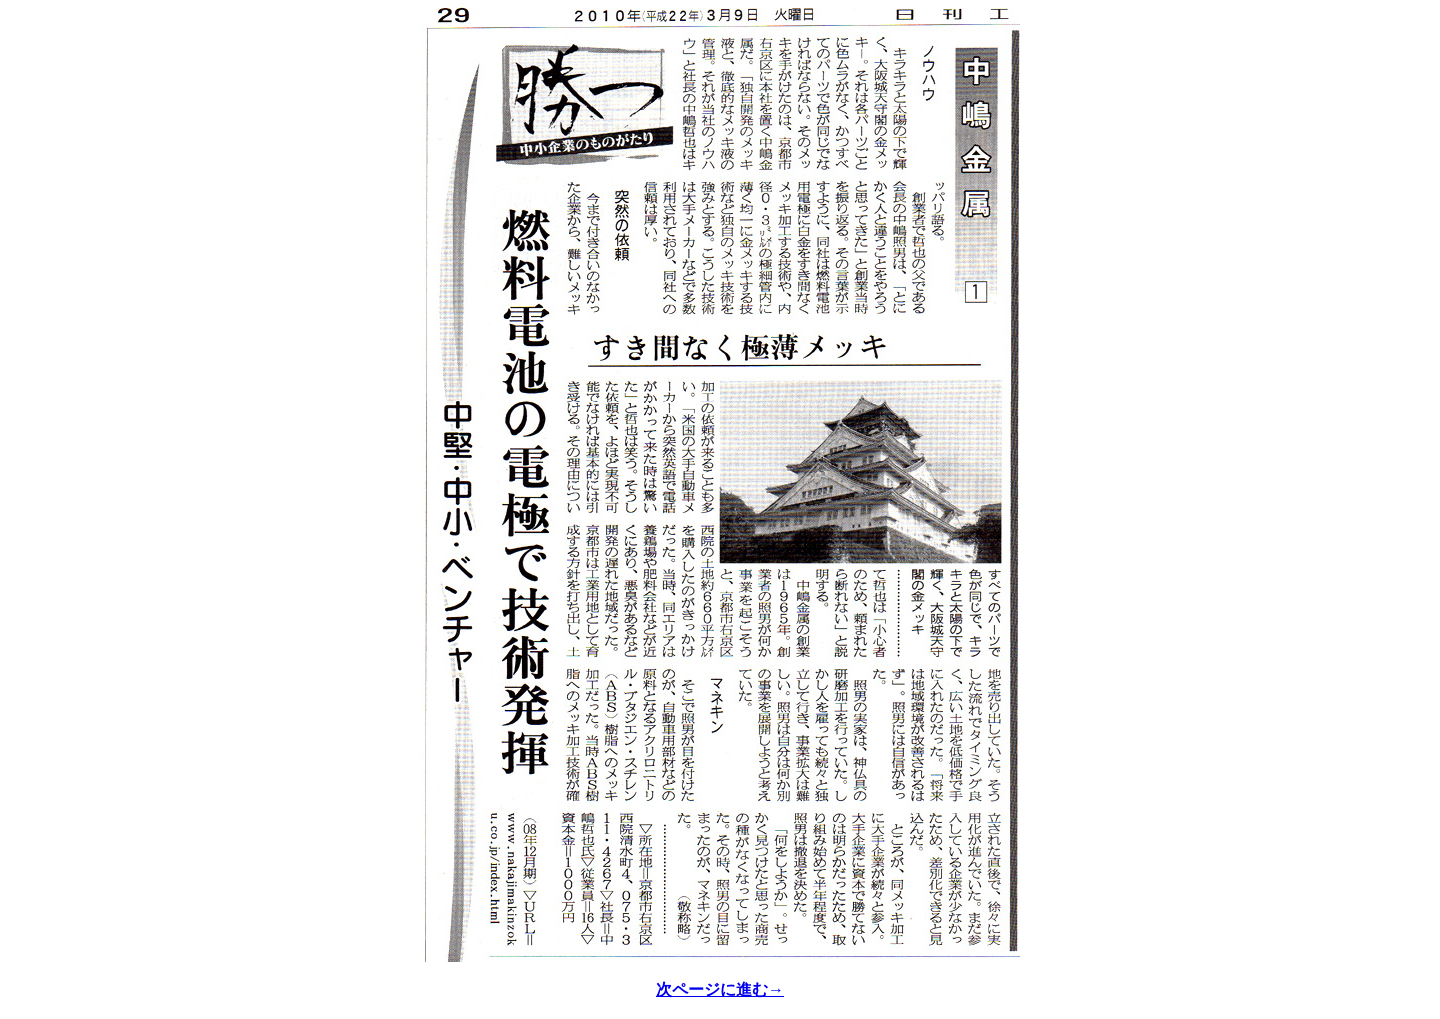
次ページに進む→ (720, 989)
